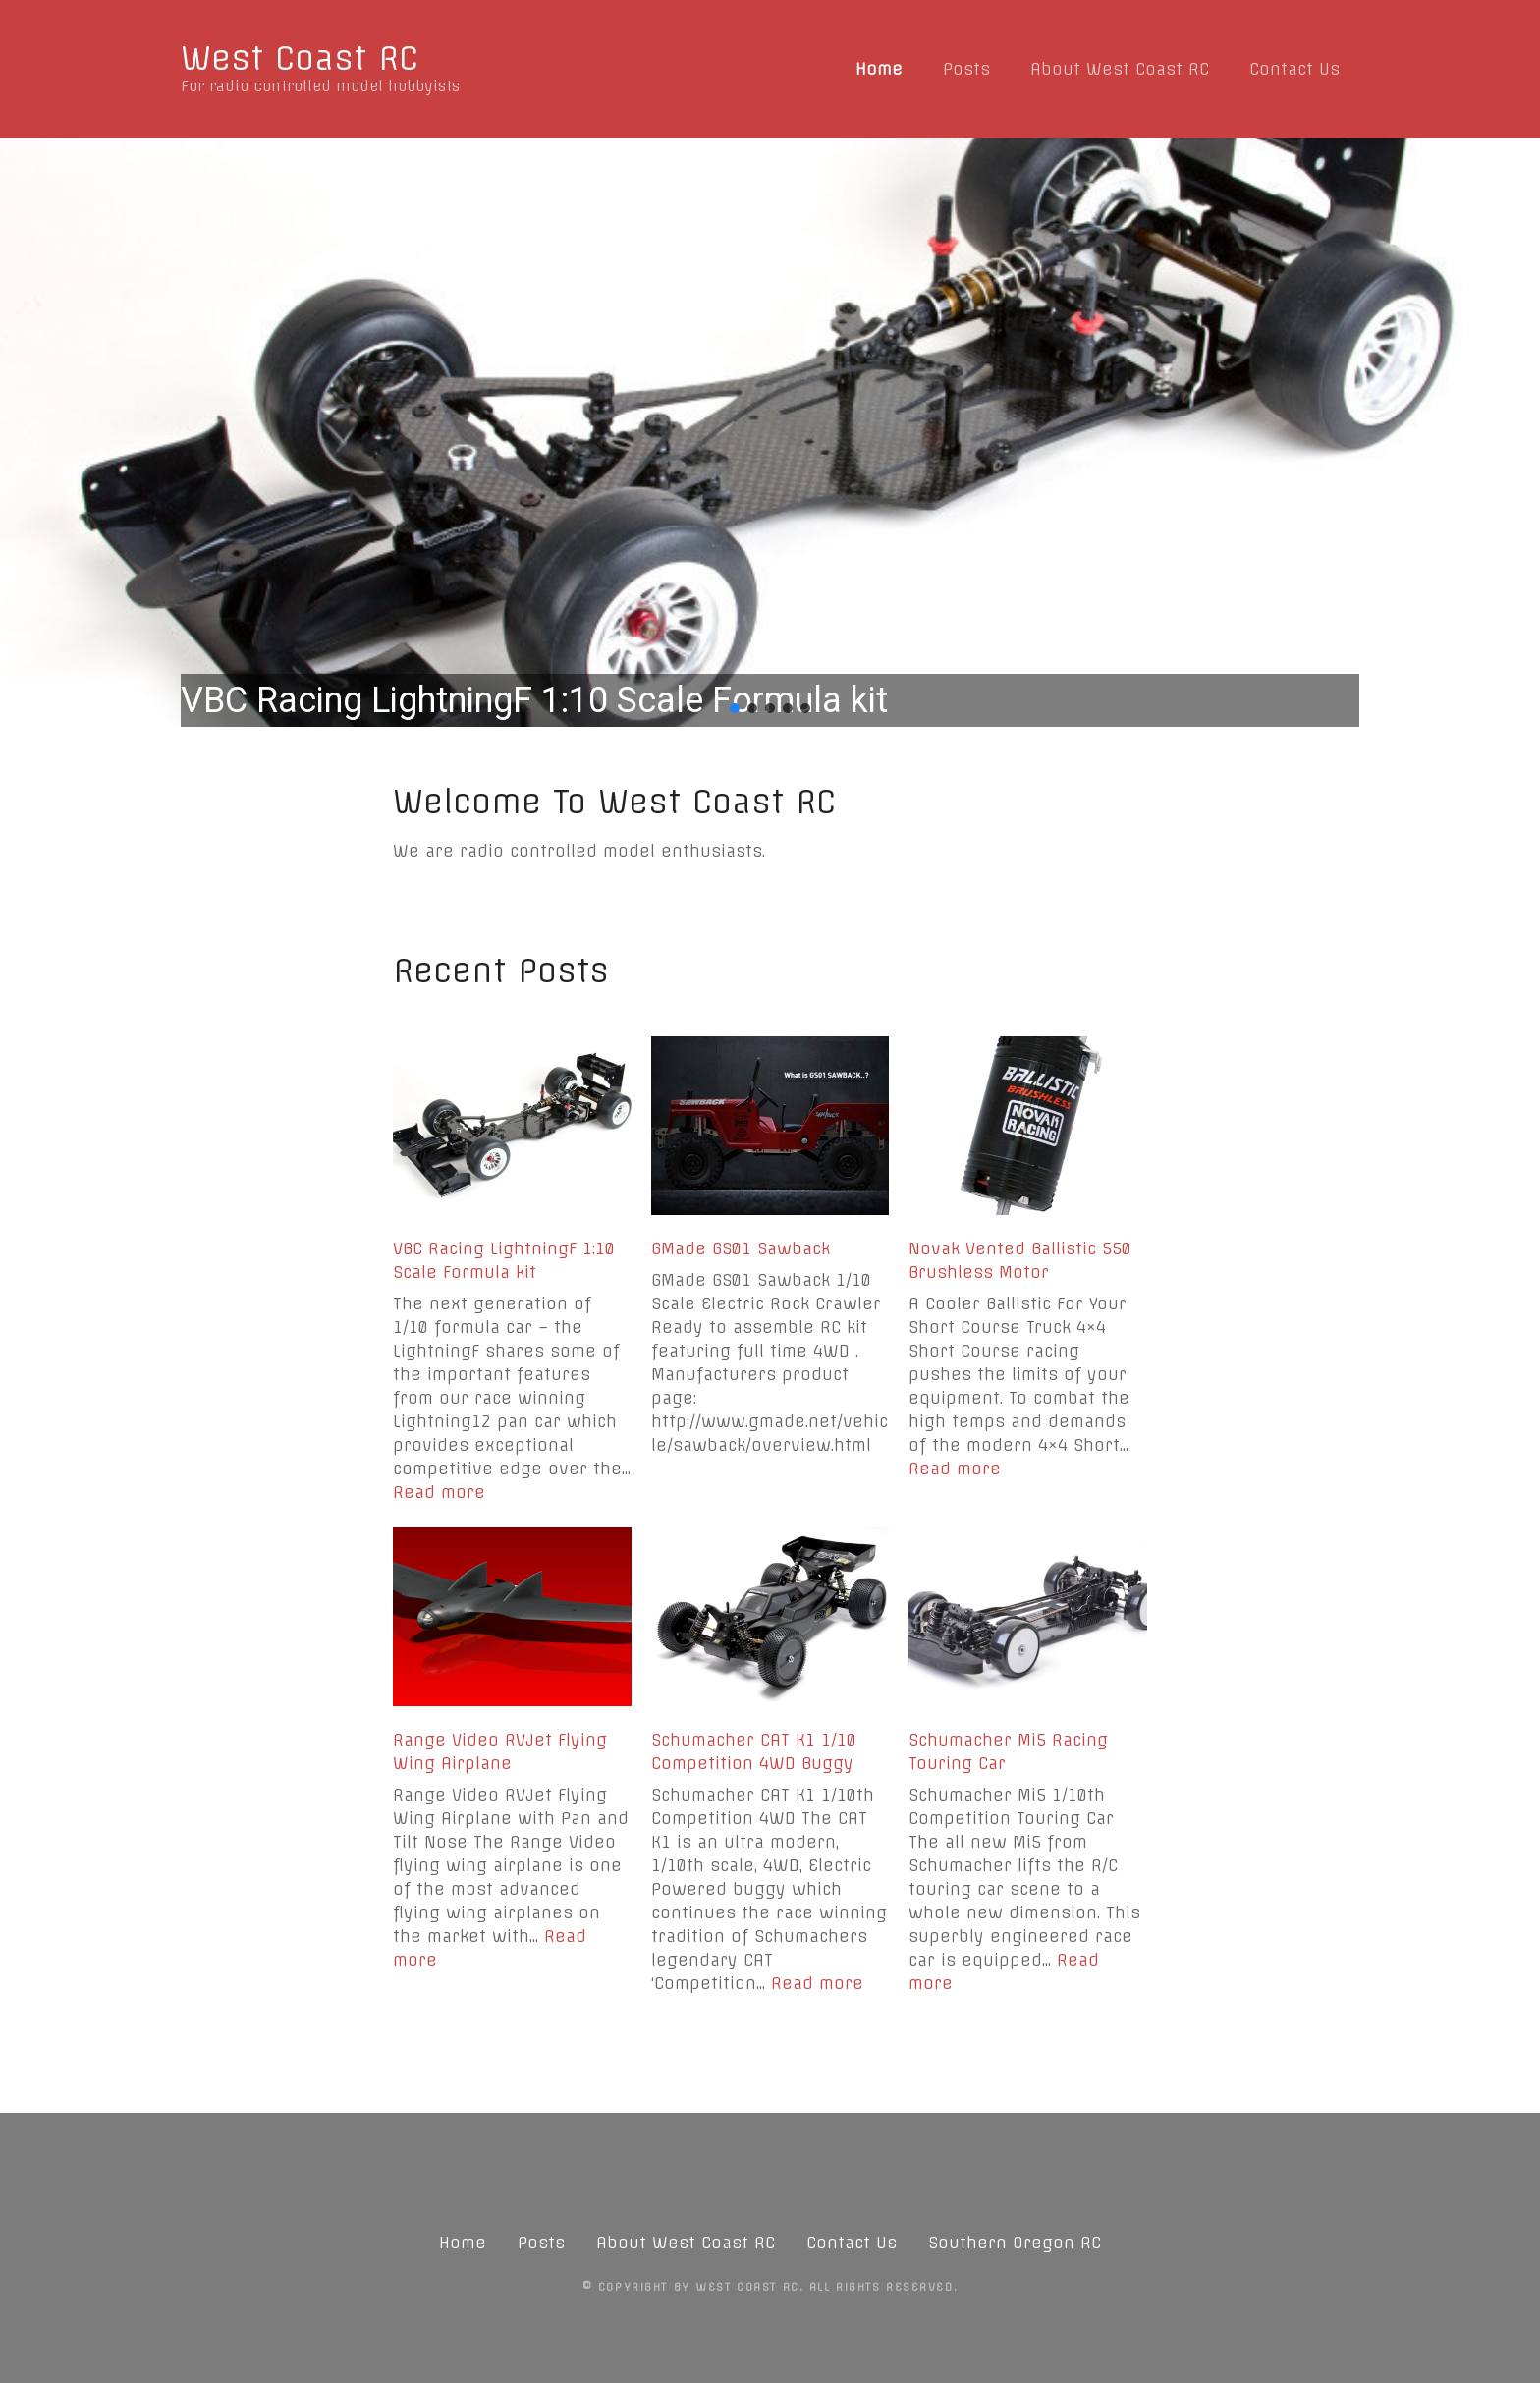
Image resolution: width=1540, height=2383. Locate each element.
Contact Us (1294, 69)
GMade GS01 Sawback (740, 1248)
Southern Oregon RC (1014, 2242)
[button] (770, 432)
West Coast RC (299, 58)
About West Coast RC (1119, 69)
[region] (770, 432)
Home (879, 69)
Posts (966, 69)
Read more (439, 1492)
